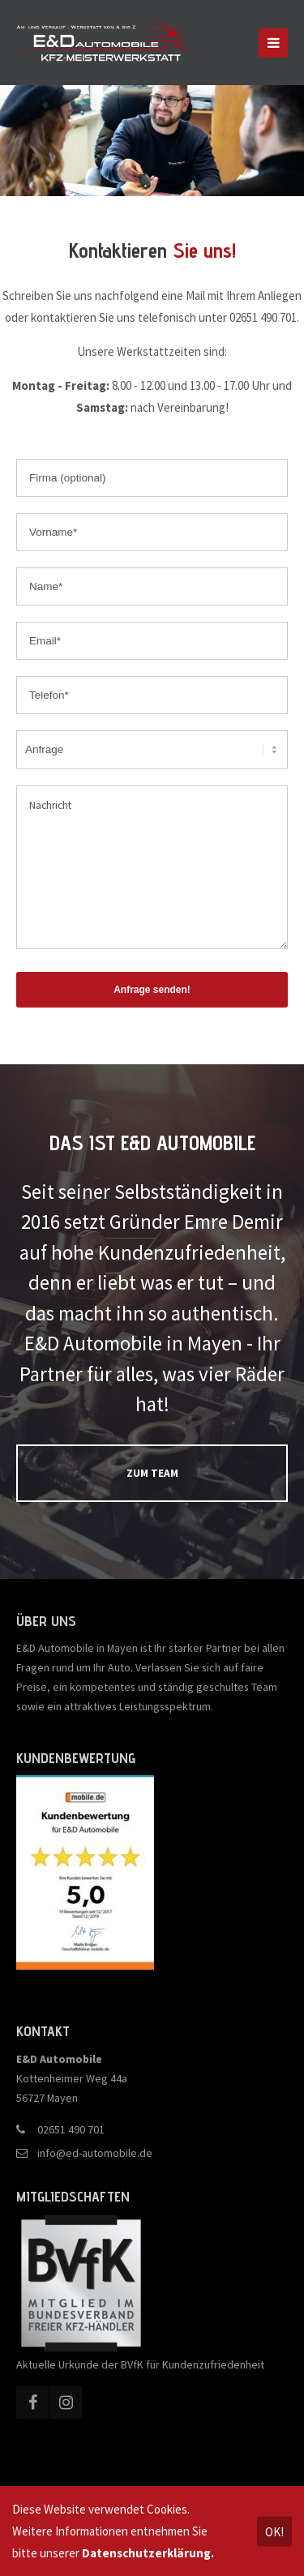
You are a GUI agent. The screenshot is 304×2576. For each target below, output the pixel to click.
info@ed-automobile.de (94, 2153)
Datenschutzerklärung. (148, 2553)
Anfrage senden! (152, 989)
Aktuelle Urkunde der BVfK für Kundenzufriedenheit (140, 2364)
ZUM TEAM (152, 1473)
